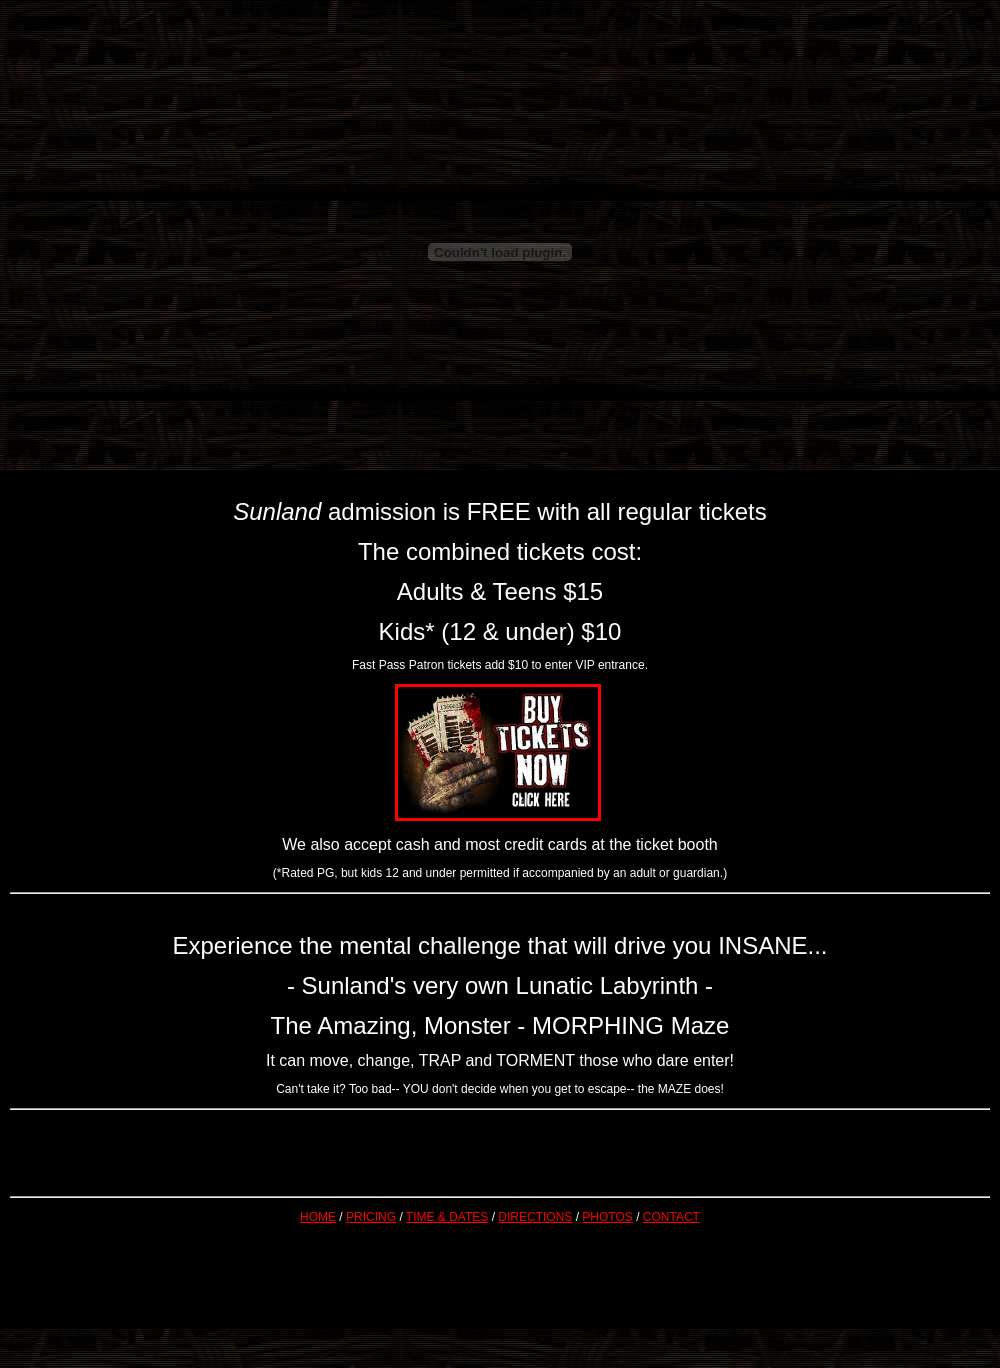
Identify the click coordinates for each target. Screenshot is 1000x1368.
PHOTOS (607, 1217)
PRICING (371, 1217)
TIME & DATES (447, 1217)
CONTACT (671, 1217)
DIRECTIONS (535, 1217)
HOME (318, 1217)
